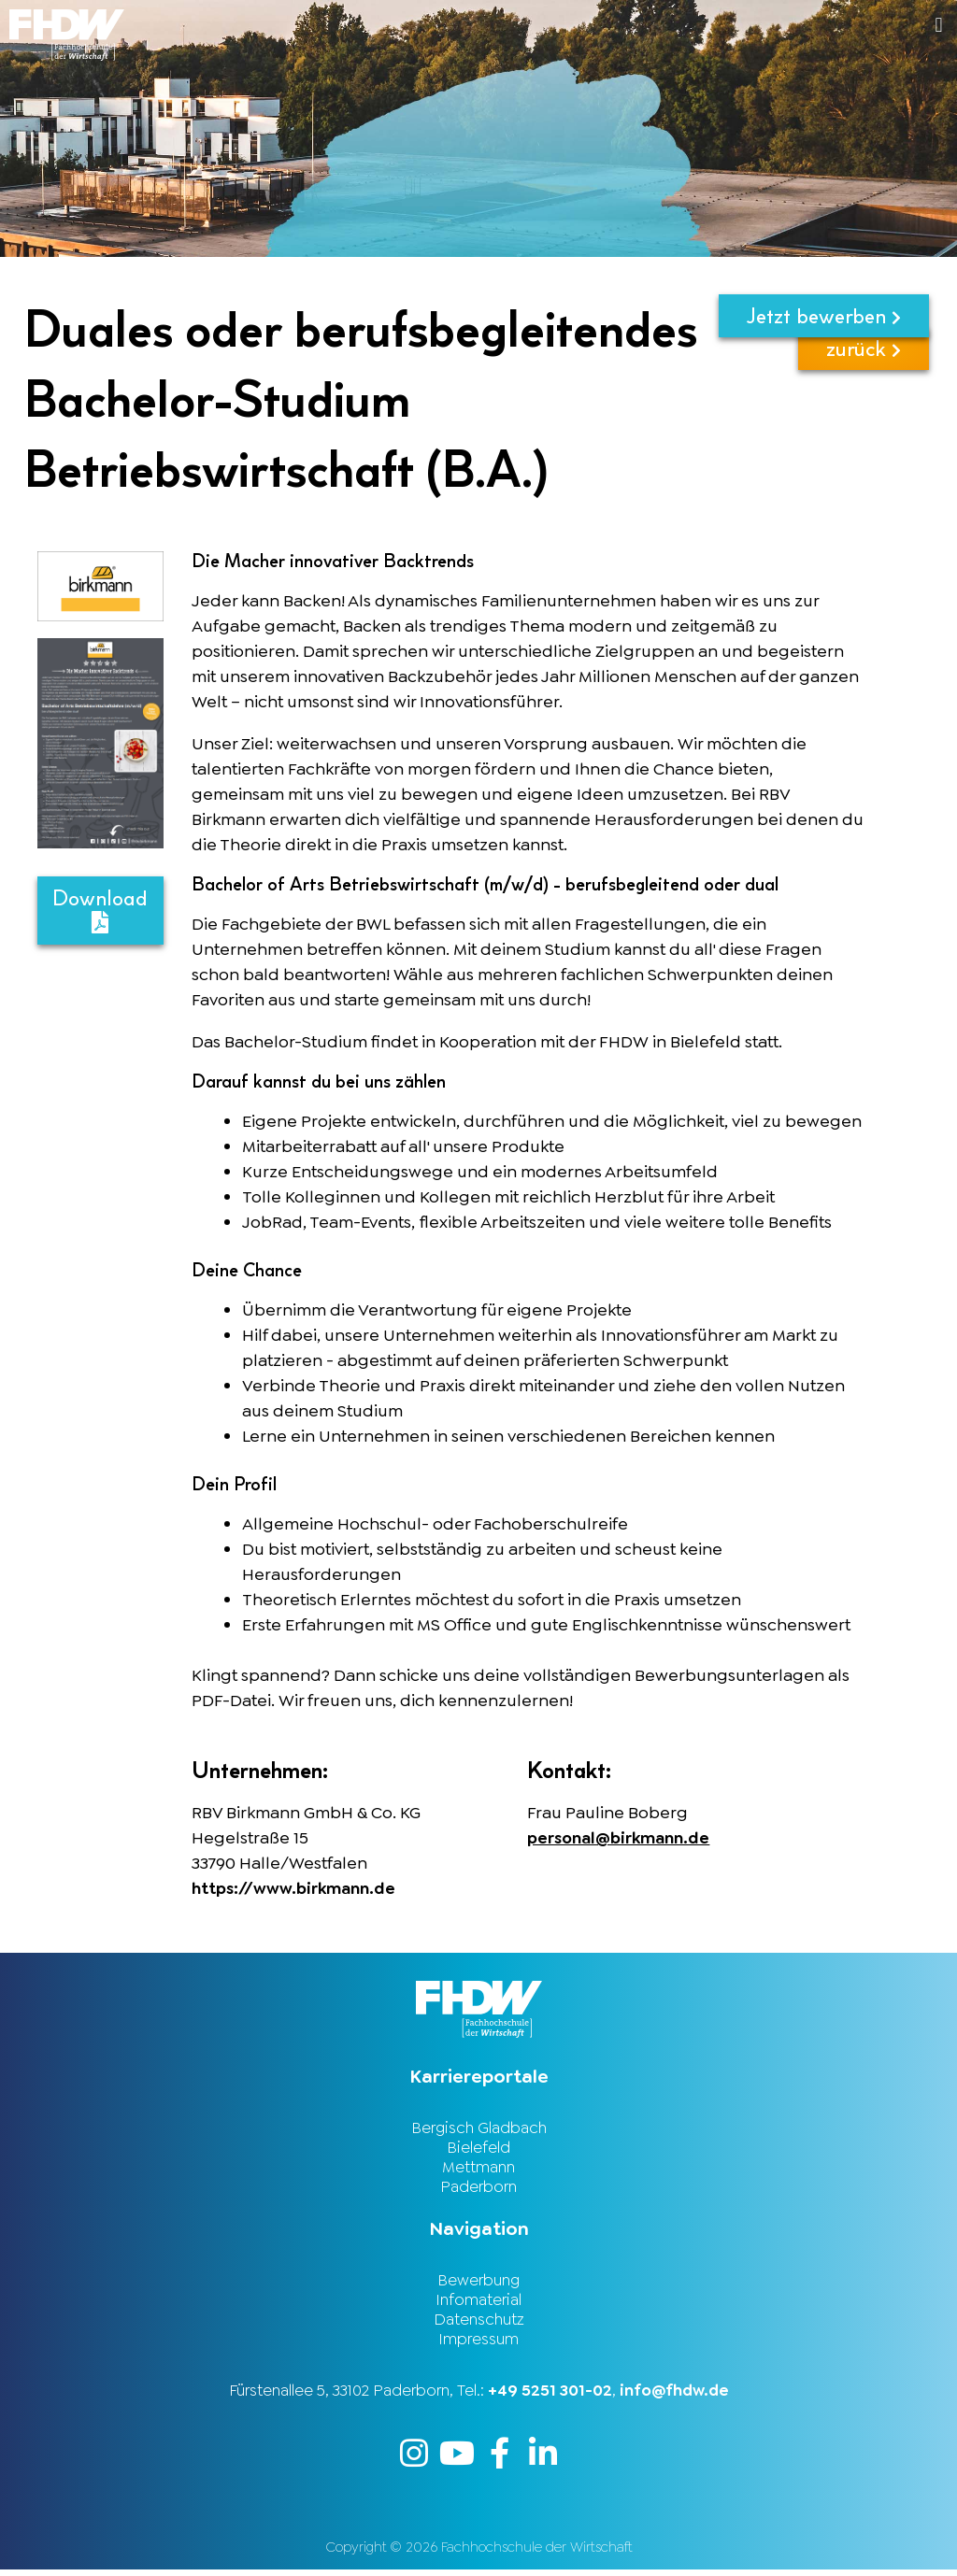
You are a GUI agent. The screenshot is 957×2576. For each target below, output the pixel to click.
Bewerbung (478, 2282)
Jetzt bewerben (824, 316)
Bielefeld (478, 2148)
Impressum (478, 2344)
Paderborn (478, 2189)
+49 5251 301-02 (550, 2395)
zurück (863, 377)
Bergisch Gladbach (479, 2127)
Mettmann (478, 2168)
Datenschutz (479, 2323)
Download (100, 909)
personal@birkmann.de (620, 1838)
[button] (718, 24)
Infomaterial (478, 2303)
